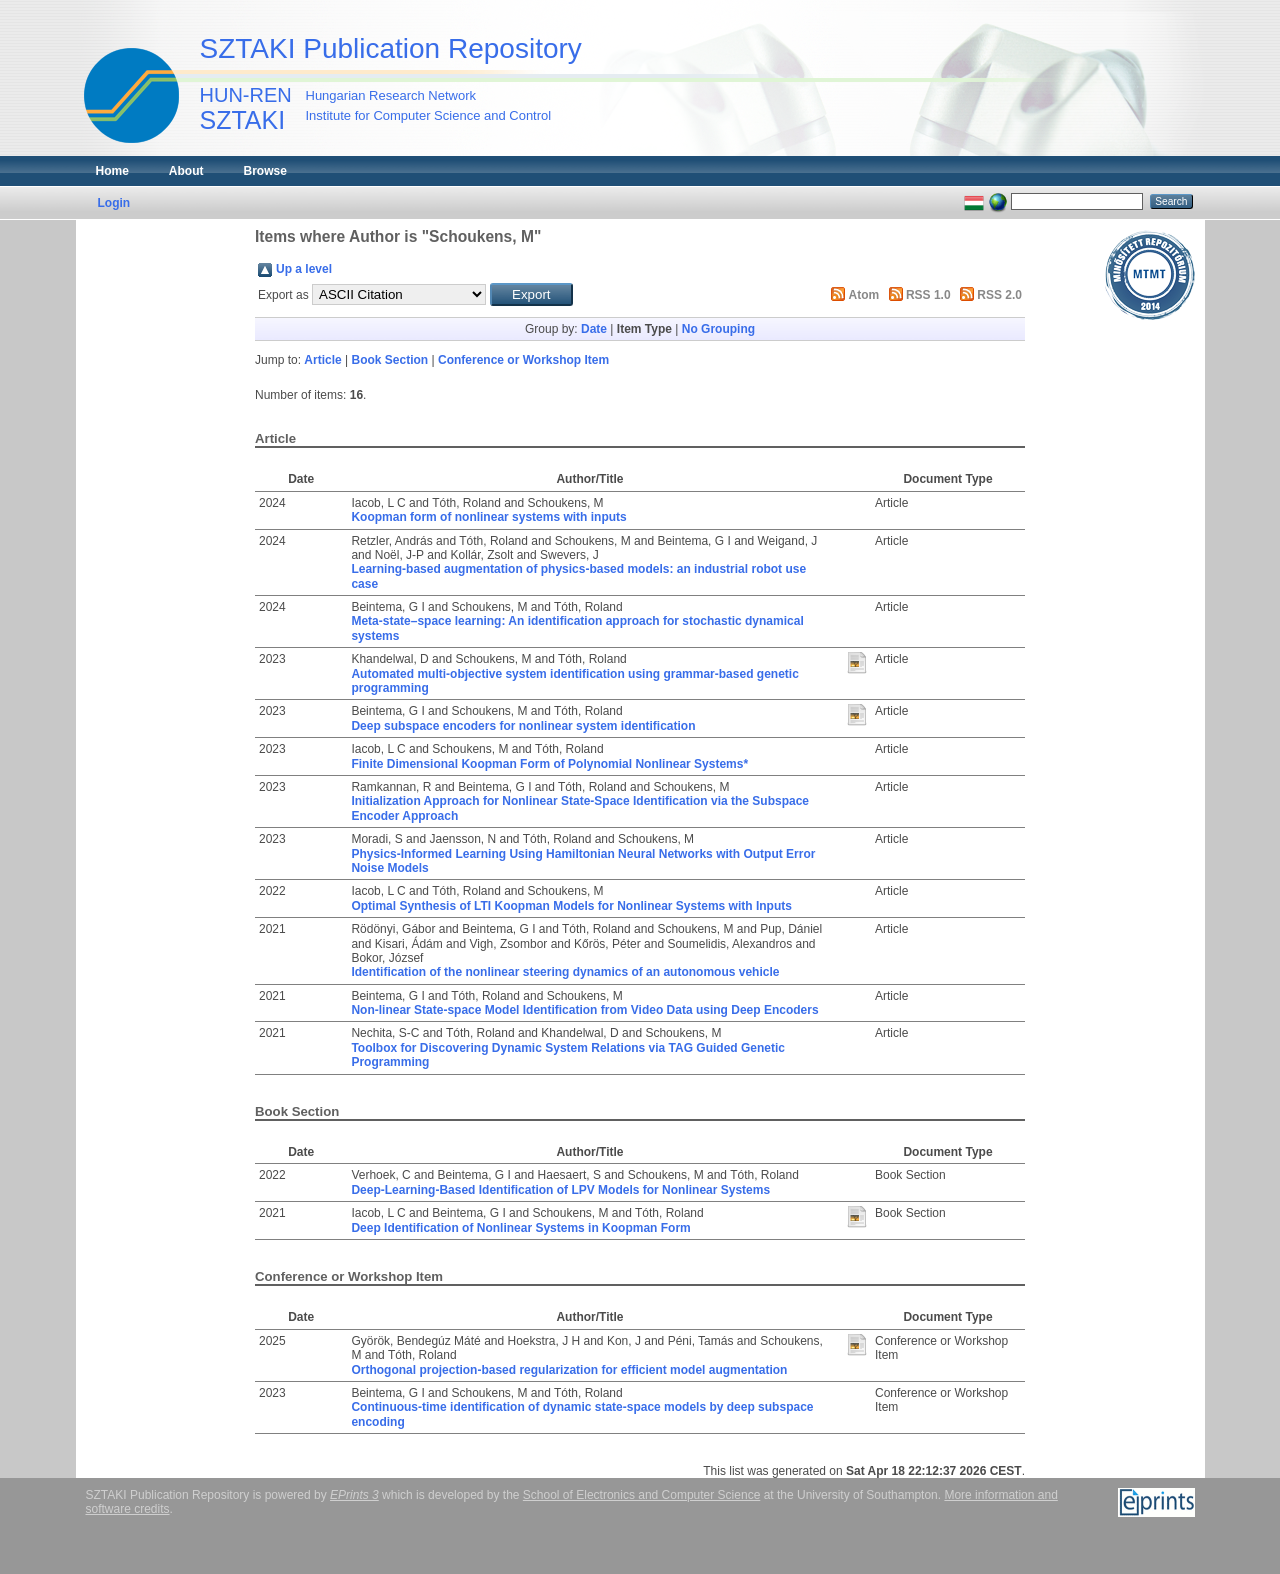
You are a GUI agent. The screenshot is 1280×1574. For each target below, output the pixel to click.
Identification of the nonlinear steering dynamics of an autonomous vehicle (565, 972)
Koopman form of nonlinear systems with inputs (488, 517)
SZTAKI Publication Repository (391, 48)
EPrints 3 (354, 1495)
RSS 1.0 (928, 295)
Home (112, 171)
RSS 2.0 (999, 295)
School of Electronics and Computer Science (641, 1495)
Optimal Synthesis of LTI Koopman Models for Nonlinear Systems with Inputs (571, 906)
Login (114, 203)
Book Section (390, 360)
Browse (265, 171)
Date (594, 329)
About (186, 171)
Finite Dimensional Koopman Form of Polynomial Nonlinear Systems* (549, 764)
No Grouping (718, 329)
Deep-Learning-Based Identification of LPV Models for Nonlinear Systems (560, 1190)
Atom (864, 295)
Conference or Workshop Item (523, 360)
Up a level (304, 269)
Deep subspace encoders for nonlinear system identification (523, 726)
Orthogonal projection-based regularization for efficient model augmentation (569, 1370)
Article (322, 360)
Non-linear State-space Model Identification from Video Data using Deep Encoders (584, 1010)
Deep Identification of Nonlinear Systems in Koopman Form (520, 1228)
